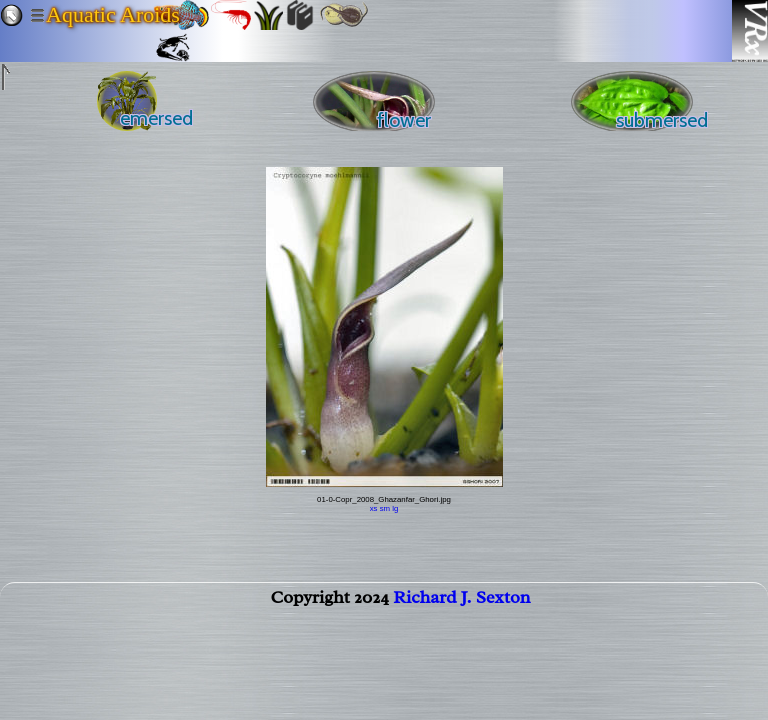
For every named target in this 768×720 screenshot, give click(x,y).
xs (374, 508)
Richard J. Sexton (461, 601)
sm (385, 508)
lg (395, 508)
